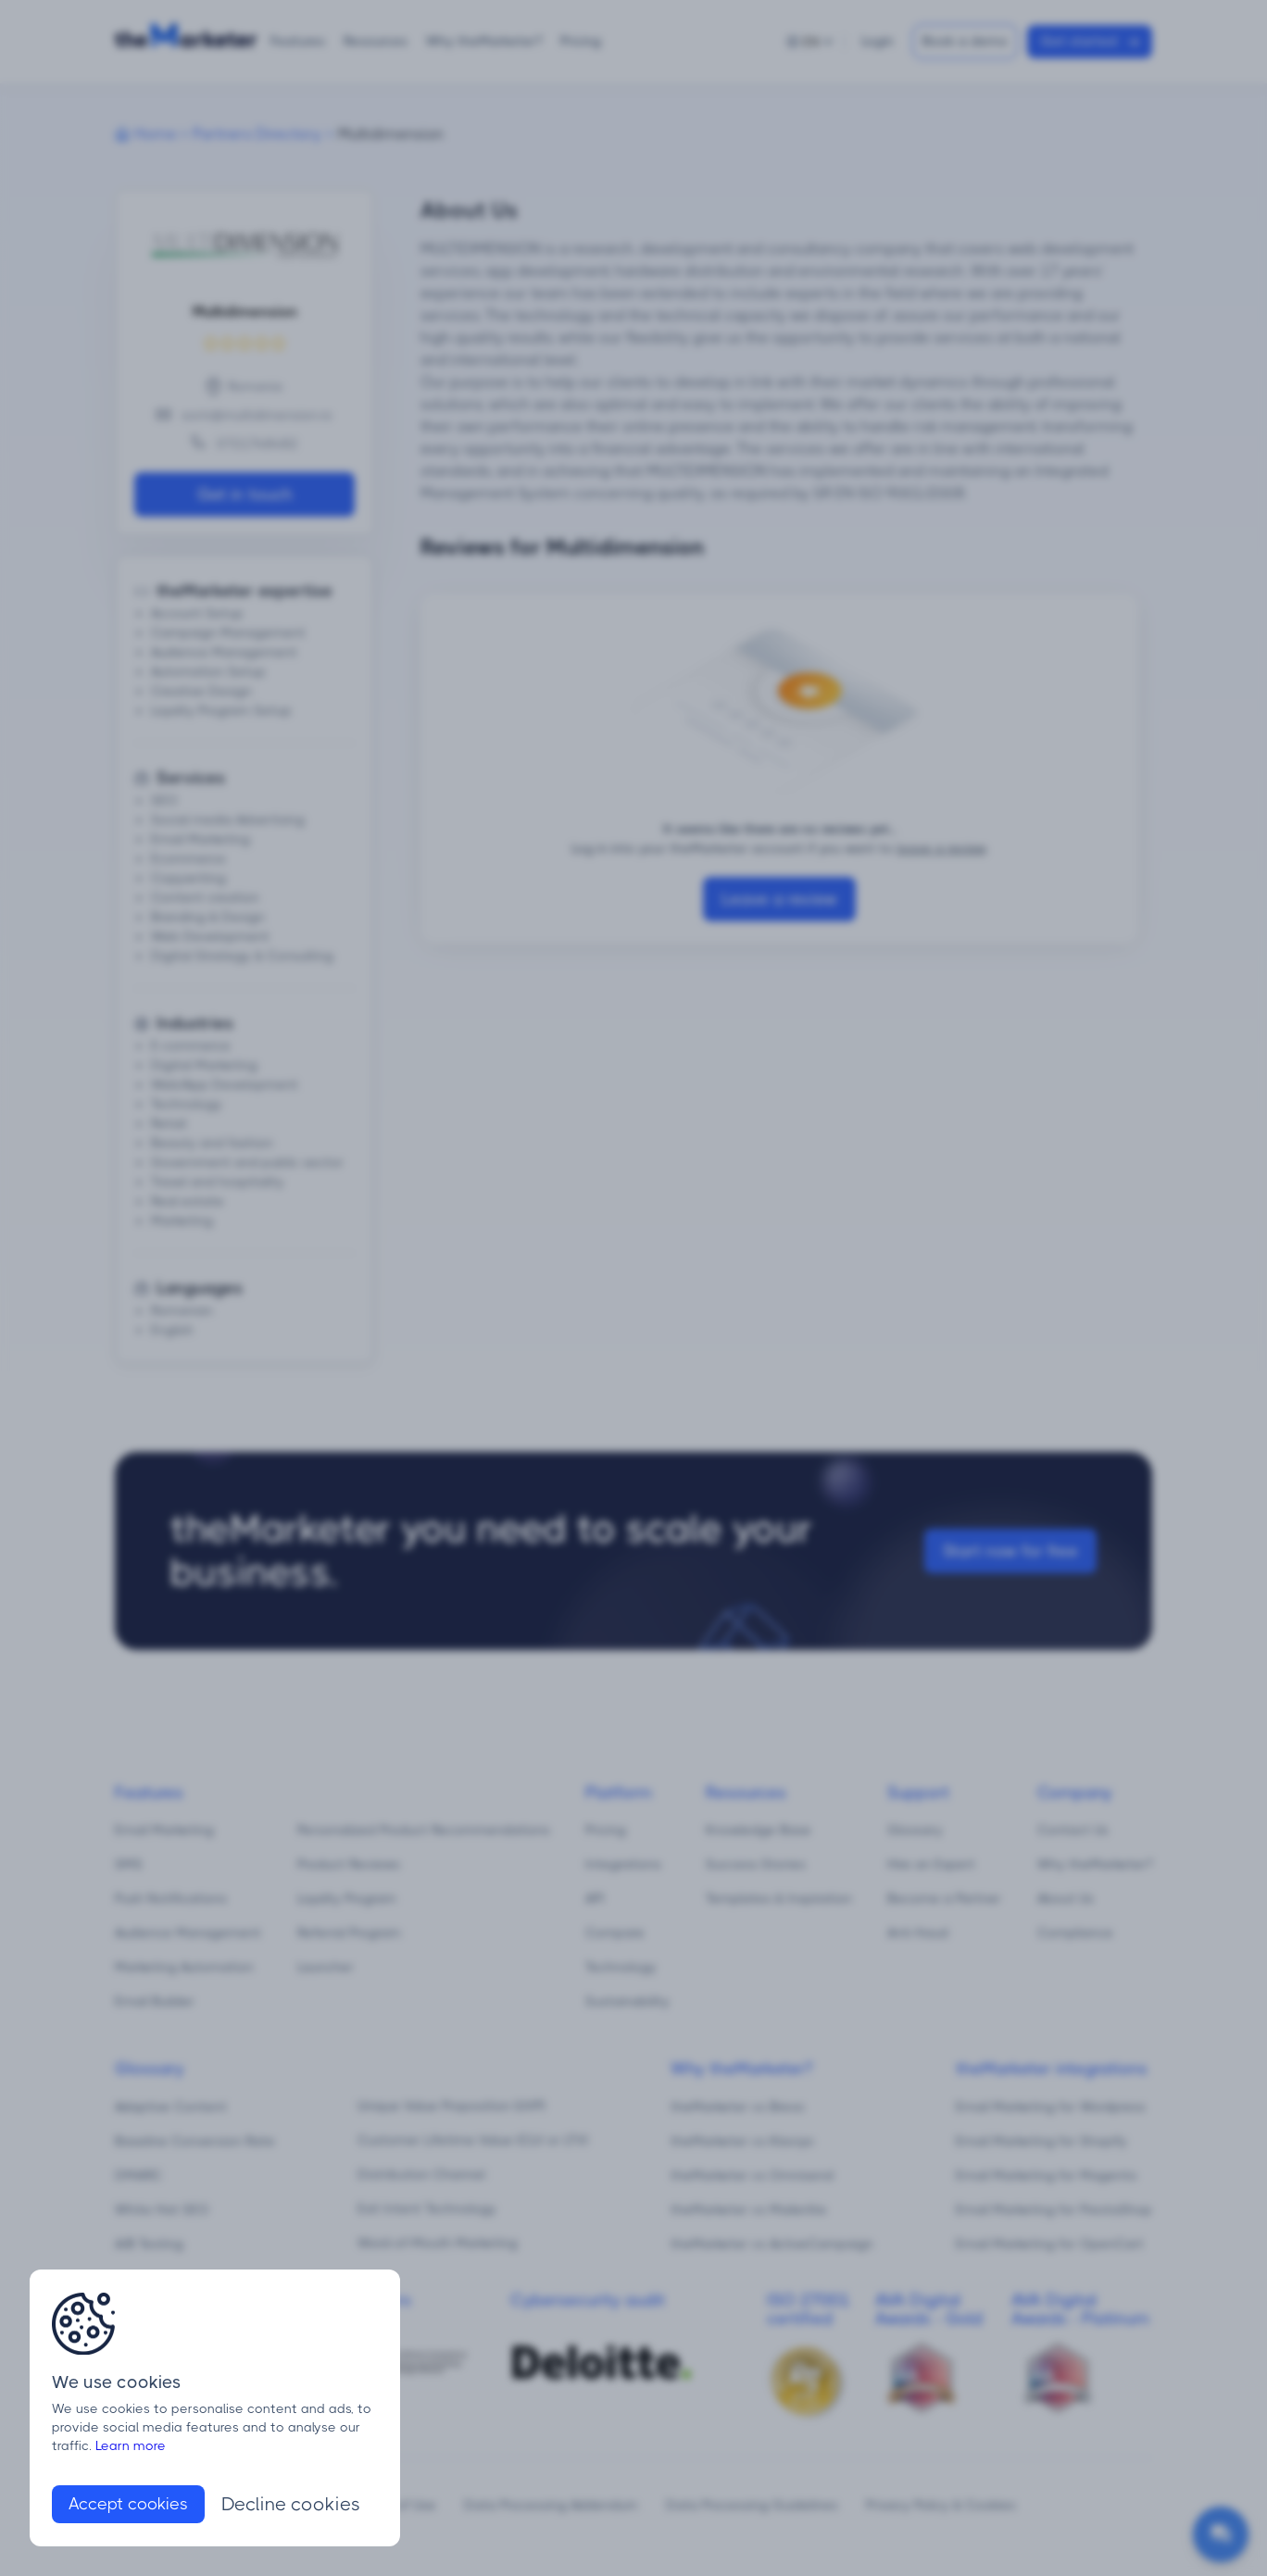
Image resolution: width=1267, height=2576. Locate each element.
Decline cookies (290, 2504)
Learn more (130, 2445)
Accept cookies (128, 2504)
